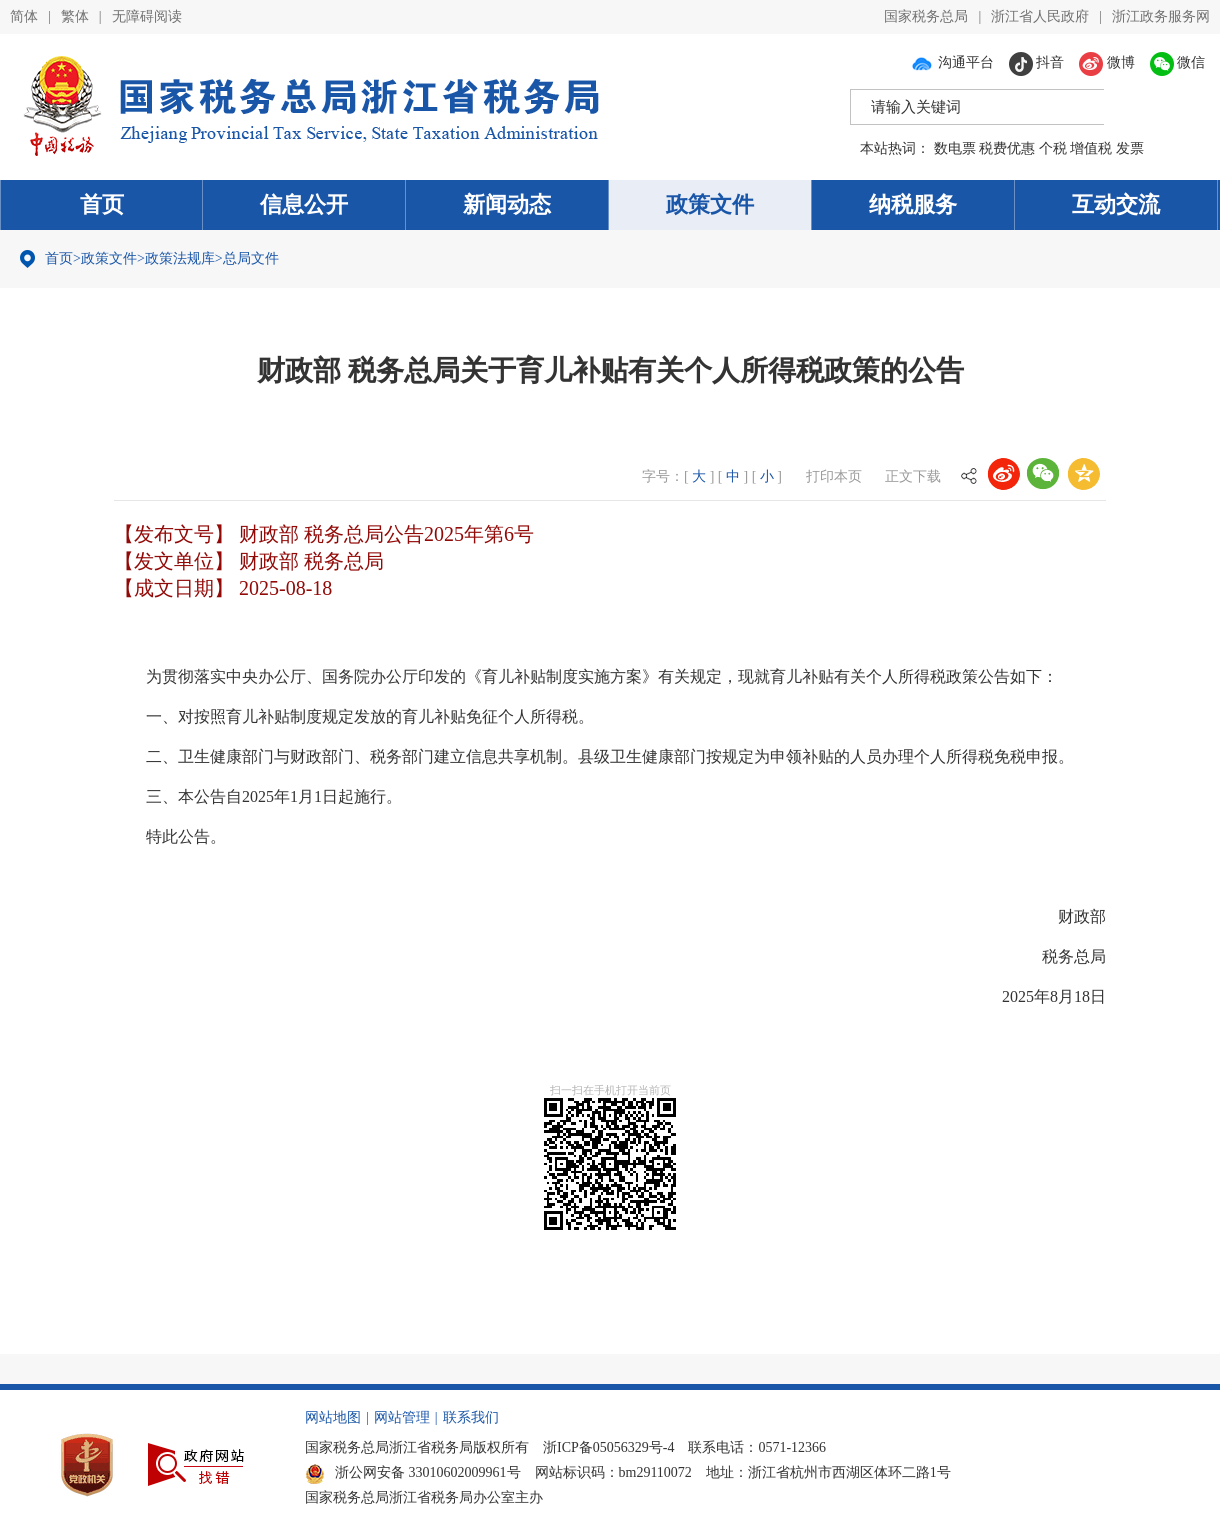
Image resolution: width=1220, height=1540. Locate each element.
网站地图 (333, 1417)
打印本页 (834, 476)
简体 (24, 16)
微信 (1178, 62)
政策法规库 (180, 258)
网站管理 (402, 1417)
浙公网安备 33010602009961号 (413, 1472)
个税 (1053, 148)
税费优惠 (1007, 148)
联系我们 (471, 1417)
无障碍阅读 (147, 16)
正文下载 (913, 476)
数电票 (955, 148)
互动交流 (1116, 204)
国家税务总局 (926, 16)
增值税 (1091, 148)
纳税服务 (913, 204)
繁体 (75, 16)
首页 (102, 204)
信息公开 (304, 204)
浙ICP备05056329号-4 (608, 1447)
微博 (1107, 62)
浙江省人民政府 (1040, 16)
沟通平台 (952, 62)
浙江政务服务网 (1161, 16)
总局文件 (251, 258)
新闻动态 (507, 204)
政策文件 (710, 204)
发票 (1130, 148)
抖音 (1037, 62)
